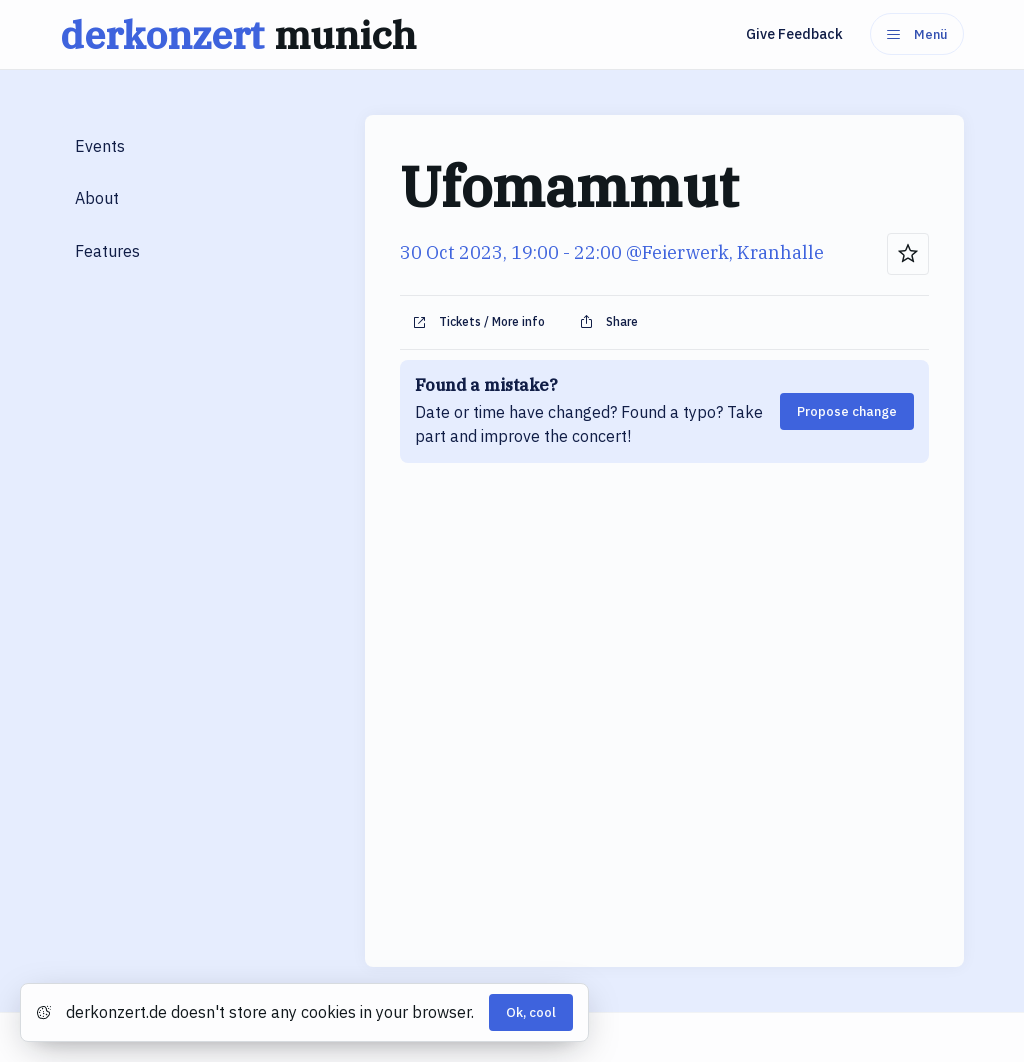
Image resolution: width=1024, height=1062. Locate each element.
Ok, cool (531, 1012)
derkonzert (243, 34)
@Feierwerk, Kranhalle (725, 252)
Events (100, 146)
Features (107, 251)
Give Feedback (794, 34)
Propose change (847, 411)
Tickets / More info (478, 322)
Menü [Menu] (917, 34)
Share (608, 322)
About (97, 198)
